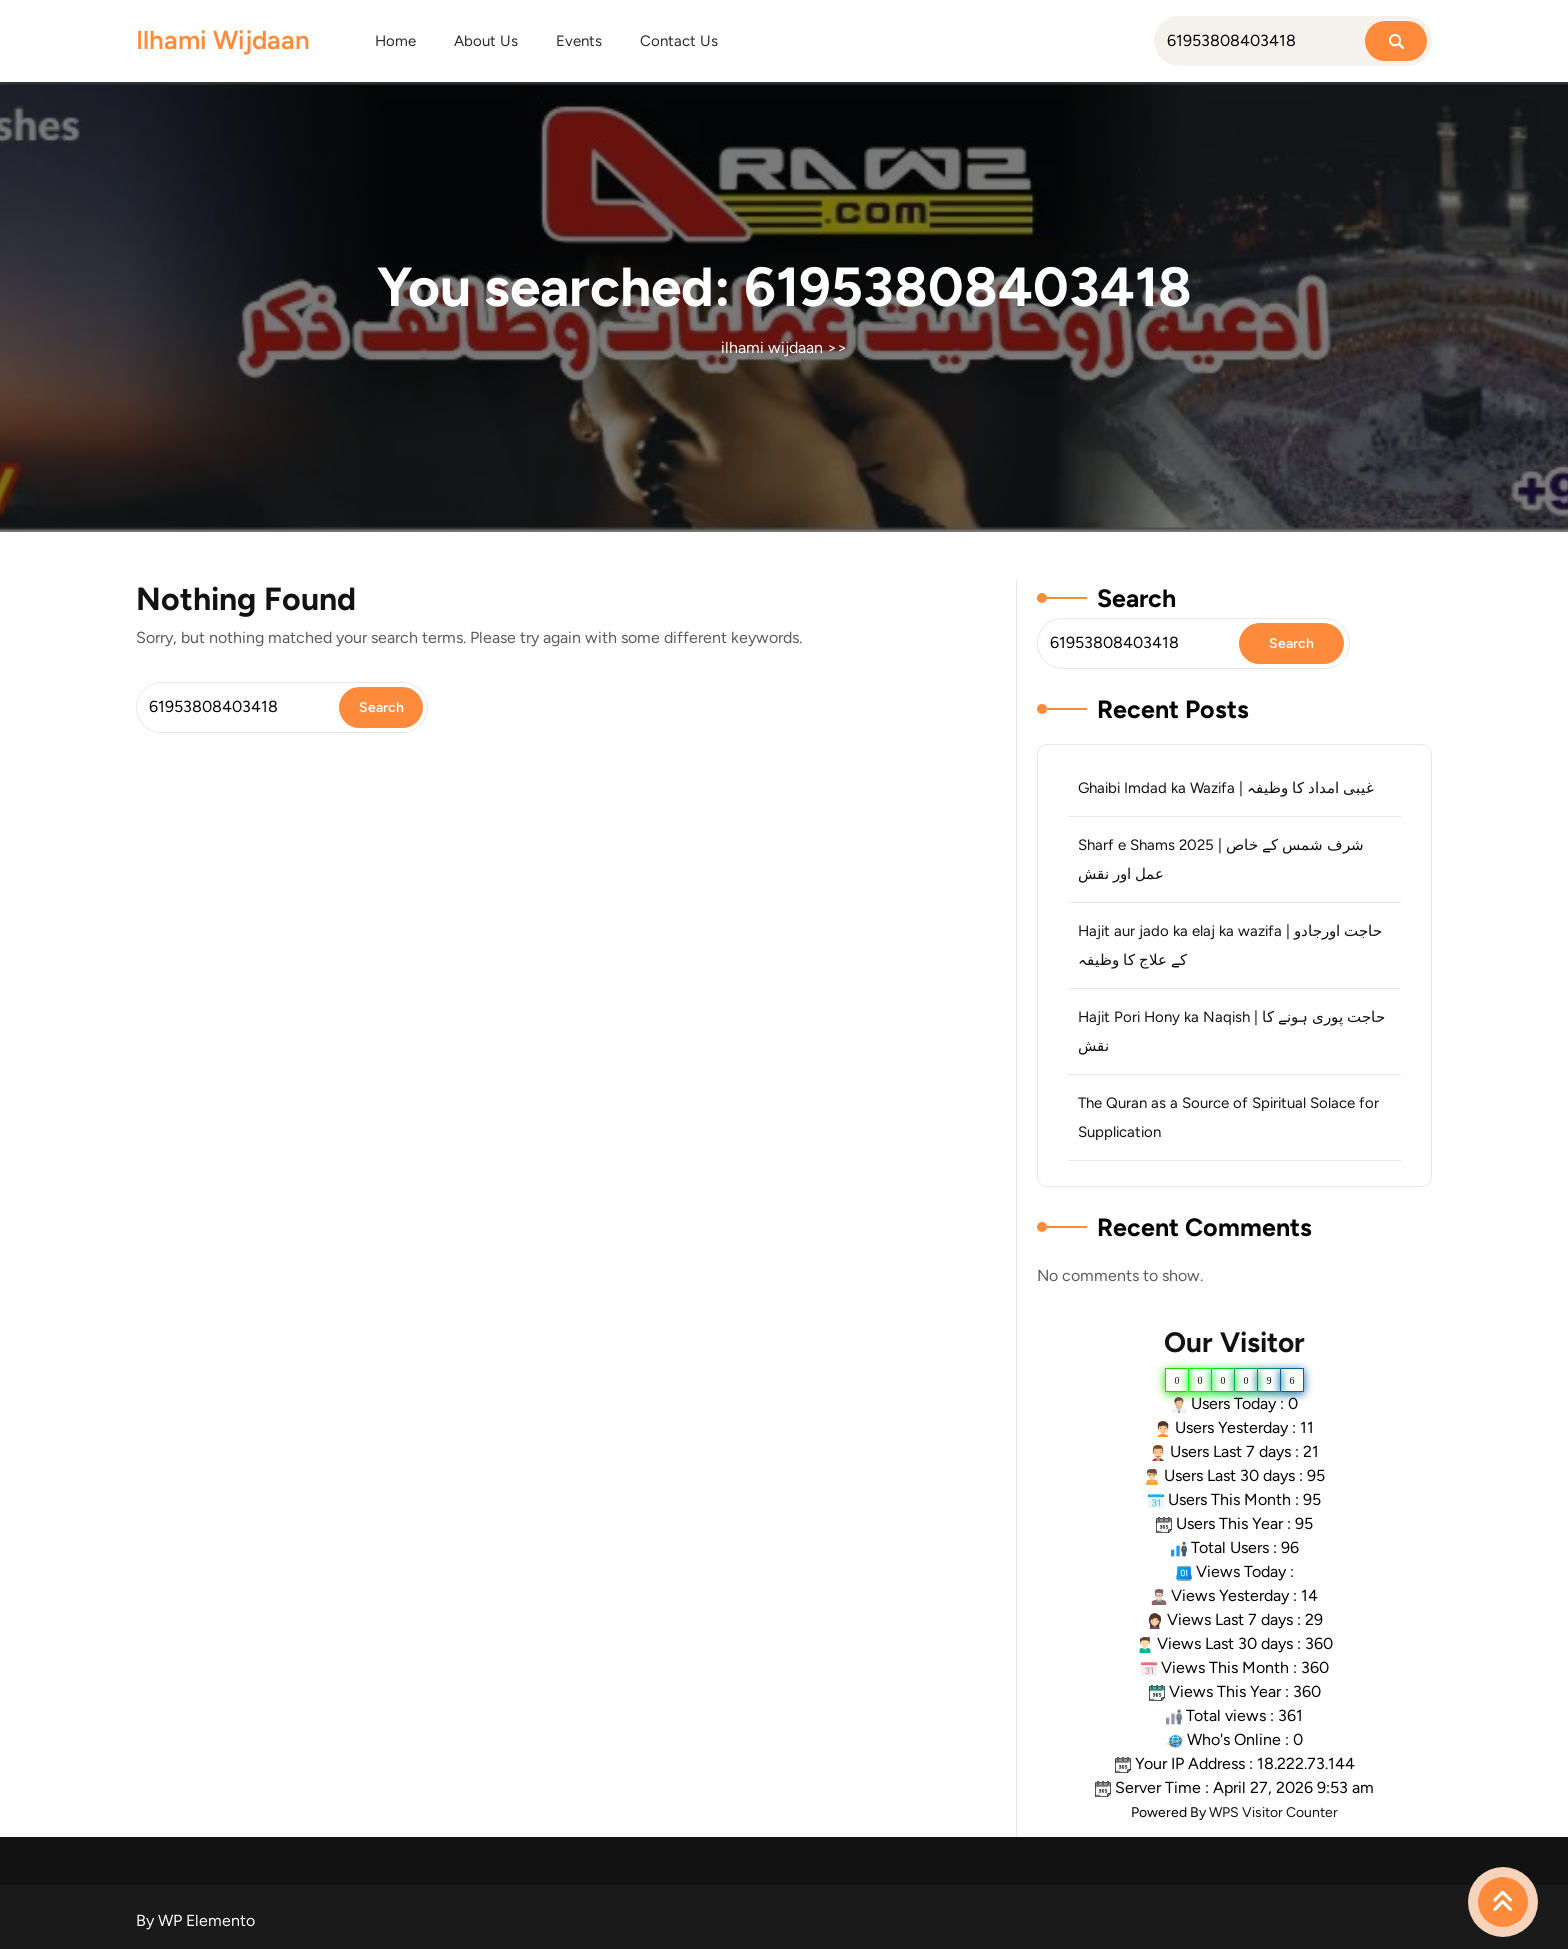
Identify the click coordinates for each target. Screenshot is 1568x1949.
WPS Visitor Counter (1273, 1812)
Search (1136, 598)
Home (395, 41)
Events (579, 41)
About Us (486, 41)
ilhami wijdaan (223, 40)
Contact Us (679, 41)
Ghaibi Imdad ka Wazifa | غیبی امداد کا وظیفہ (1226, 788)
